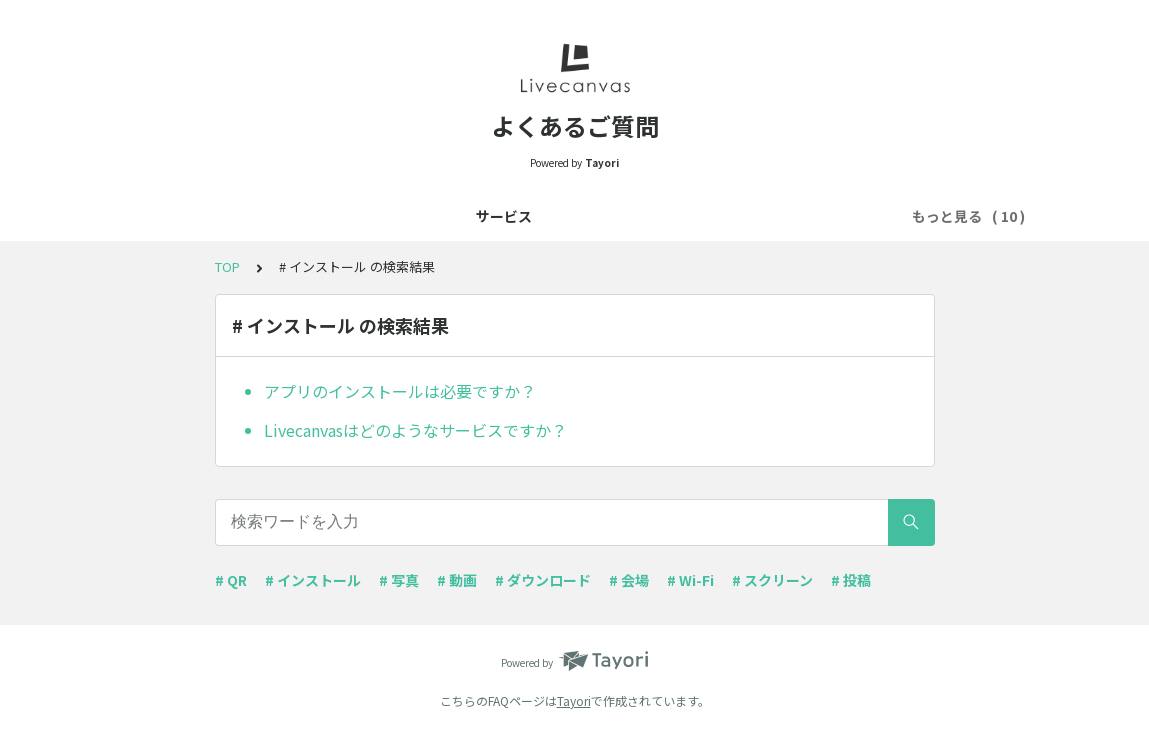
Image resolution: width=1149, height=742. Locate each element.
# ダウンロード (543, 580)
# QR (231, 580)
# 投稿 (851, 580)
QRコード (582, 216)
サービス (173, 216)
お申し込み (264, 216)
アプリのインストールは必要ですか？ (400, 391)
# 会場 (629, 580)
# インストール (313, 580)
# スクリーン (772, 580)
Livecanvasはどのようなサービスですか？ (415, 430)
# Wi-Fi (690, 580)
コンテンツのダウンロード (788, 216)
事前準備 (355, 216)
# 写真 (399, 580)
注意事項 (495, 216)
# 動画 (457, 580)
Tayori (574, 700)
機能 (425, 216)
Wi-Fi (658, 216)
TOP (227, 266)
